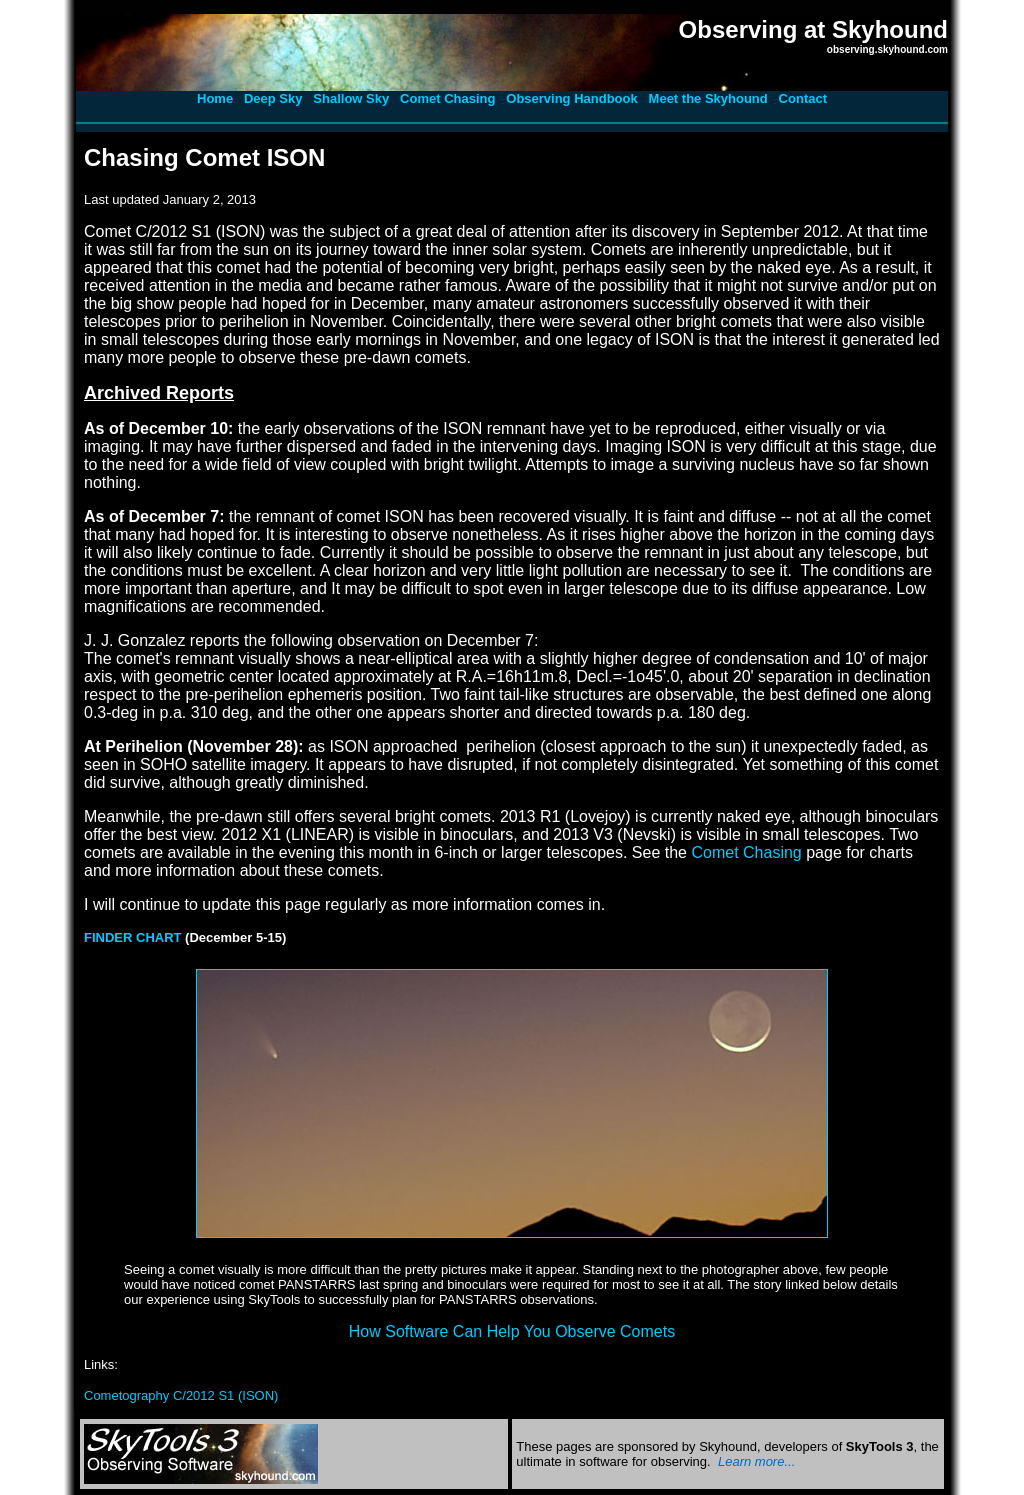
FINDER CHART (133, 937)
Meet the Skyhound (708, 98)
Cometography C (181, 1395)
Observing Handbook (571, 98)
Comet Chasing (447, 98)
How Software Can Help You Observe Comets (512, 1331)
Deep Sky (273, 98)
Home (215, 98)
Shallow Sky (351, 98)
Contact (803, 98)
